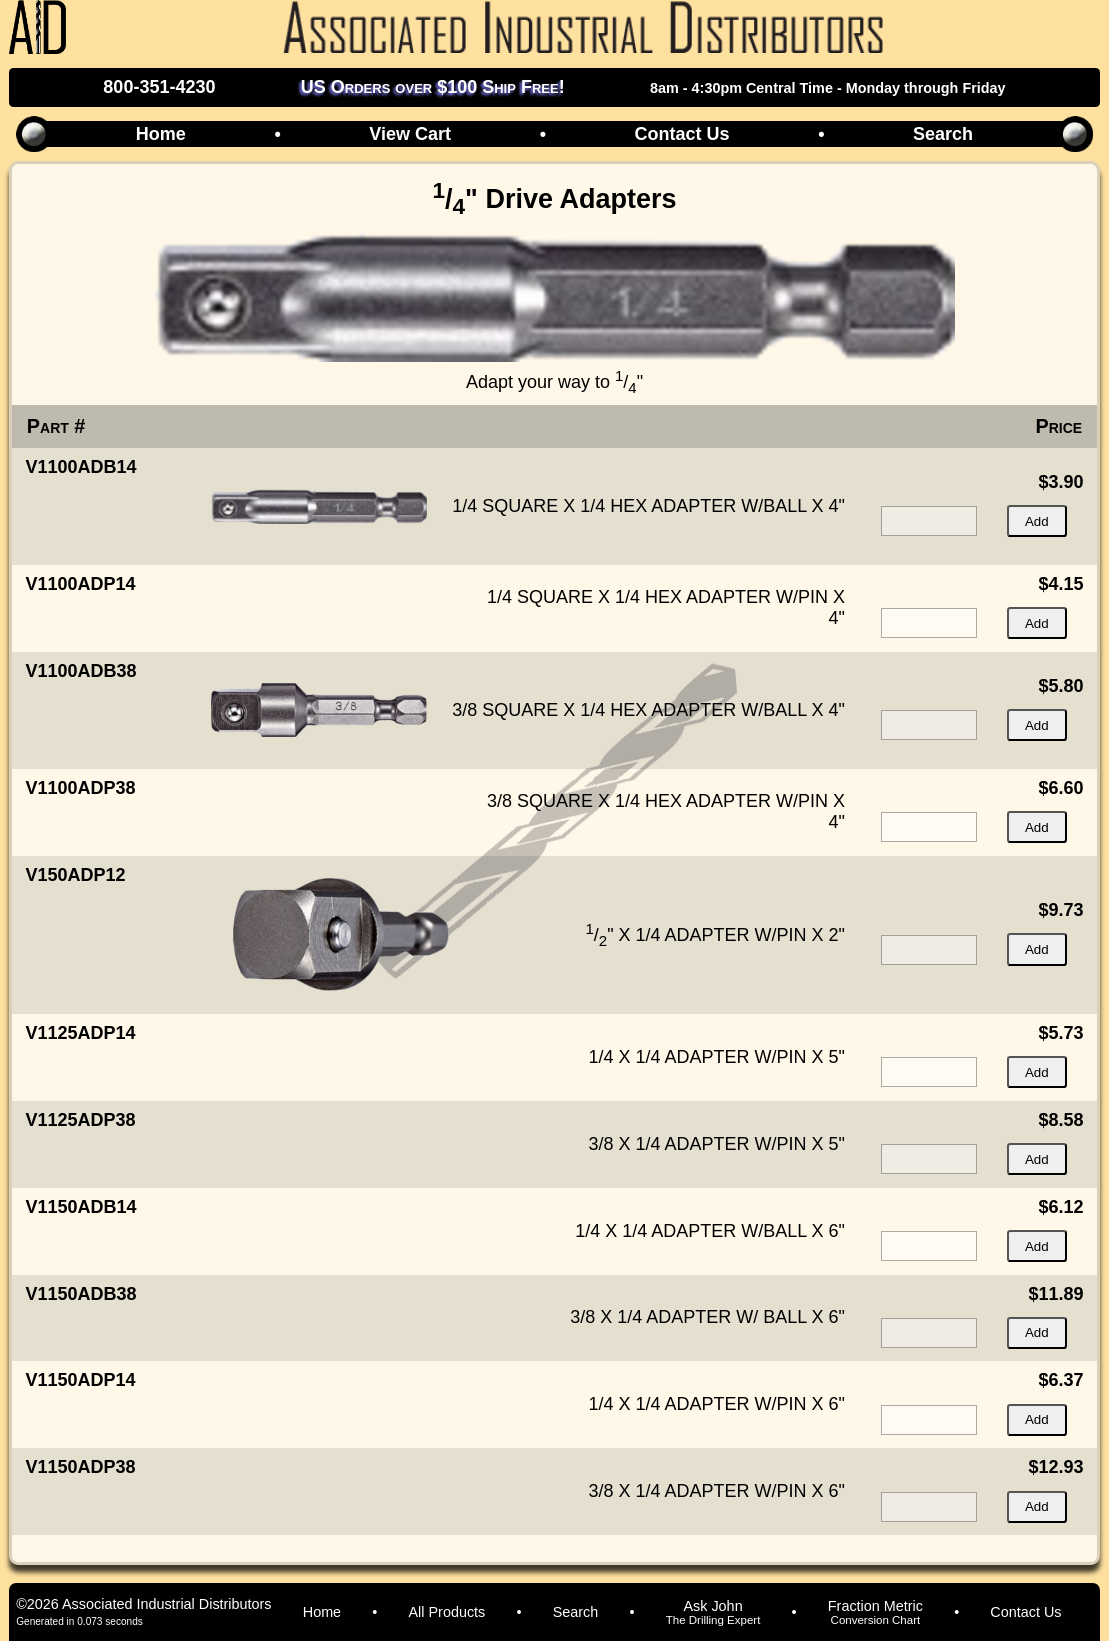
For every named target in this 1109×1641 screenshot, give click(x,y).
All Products (447, 1612)
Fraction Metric (875, 1612)
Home (161, 134)
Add (1037, 521)
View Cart (410, 134)
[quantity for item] (929, 521)
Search (943, 134)
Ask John (713, 1612)
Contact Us (682, 134)
